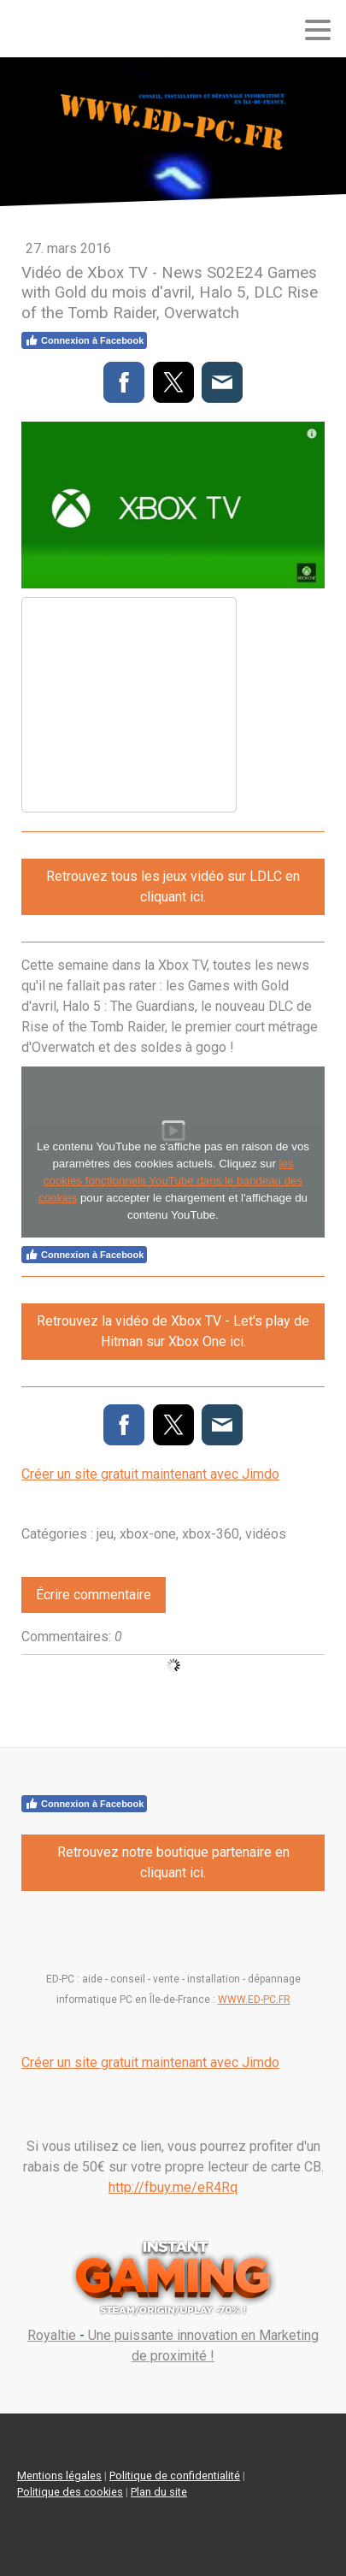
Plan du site (159, 2491)
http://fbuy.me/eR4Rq (173, 2187)
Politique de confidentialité (174, 2475)
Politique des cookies (70, 2491)
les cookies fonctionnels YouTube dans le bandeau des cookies (170, 1180)
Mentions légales (59, 2475)
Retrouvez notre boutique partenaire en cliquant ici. (173, 1862)
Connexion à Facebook (84, 340)
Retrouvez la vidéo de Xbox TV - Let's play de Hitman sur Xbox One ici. (173, 1331)
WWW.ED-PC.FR (254, 2000)
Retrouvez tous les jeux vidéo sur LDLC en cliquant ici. (173, 886)
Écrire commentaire (93, 1594)
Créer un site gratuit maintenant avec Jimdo (150, 1474)
